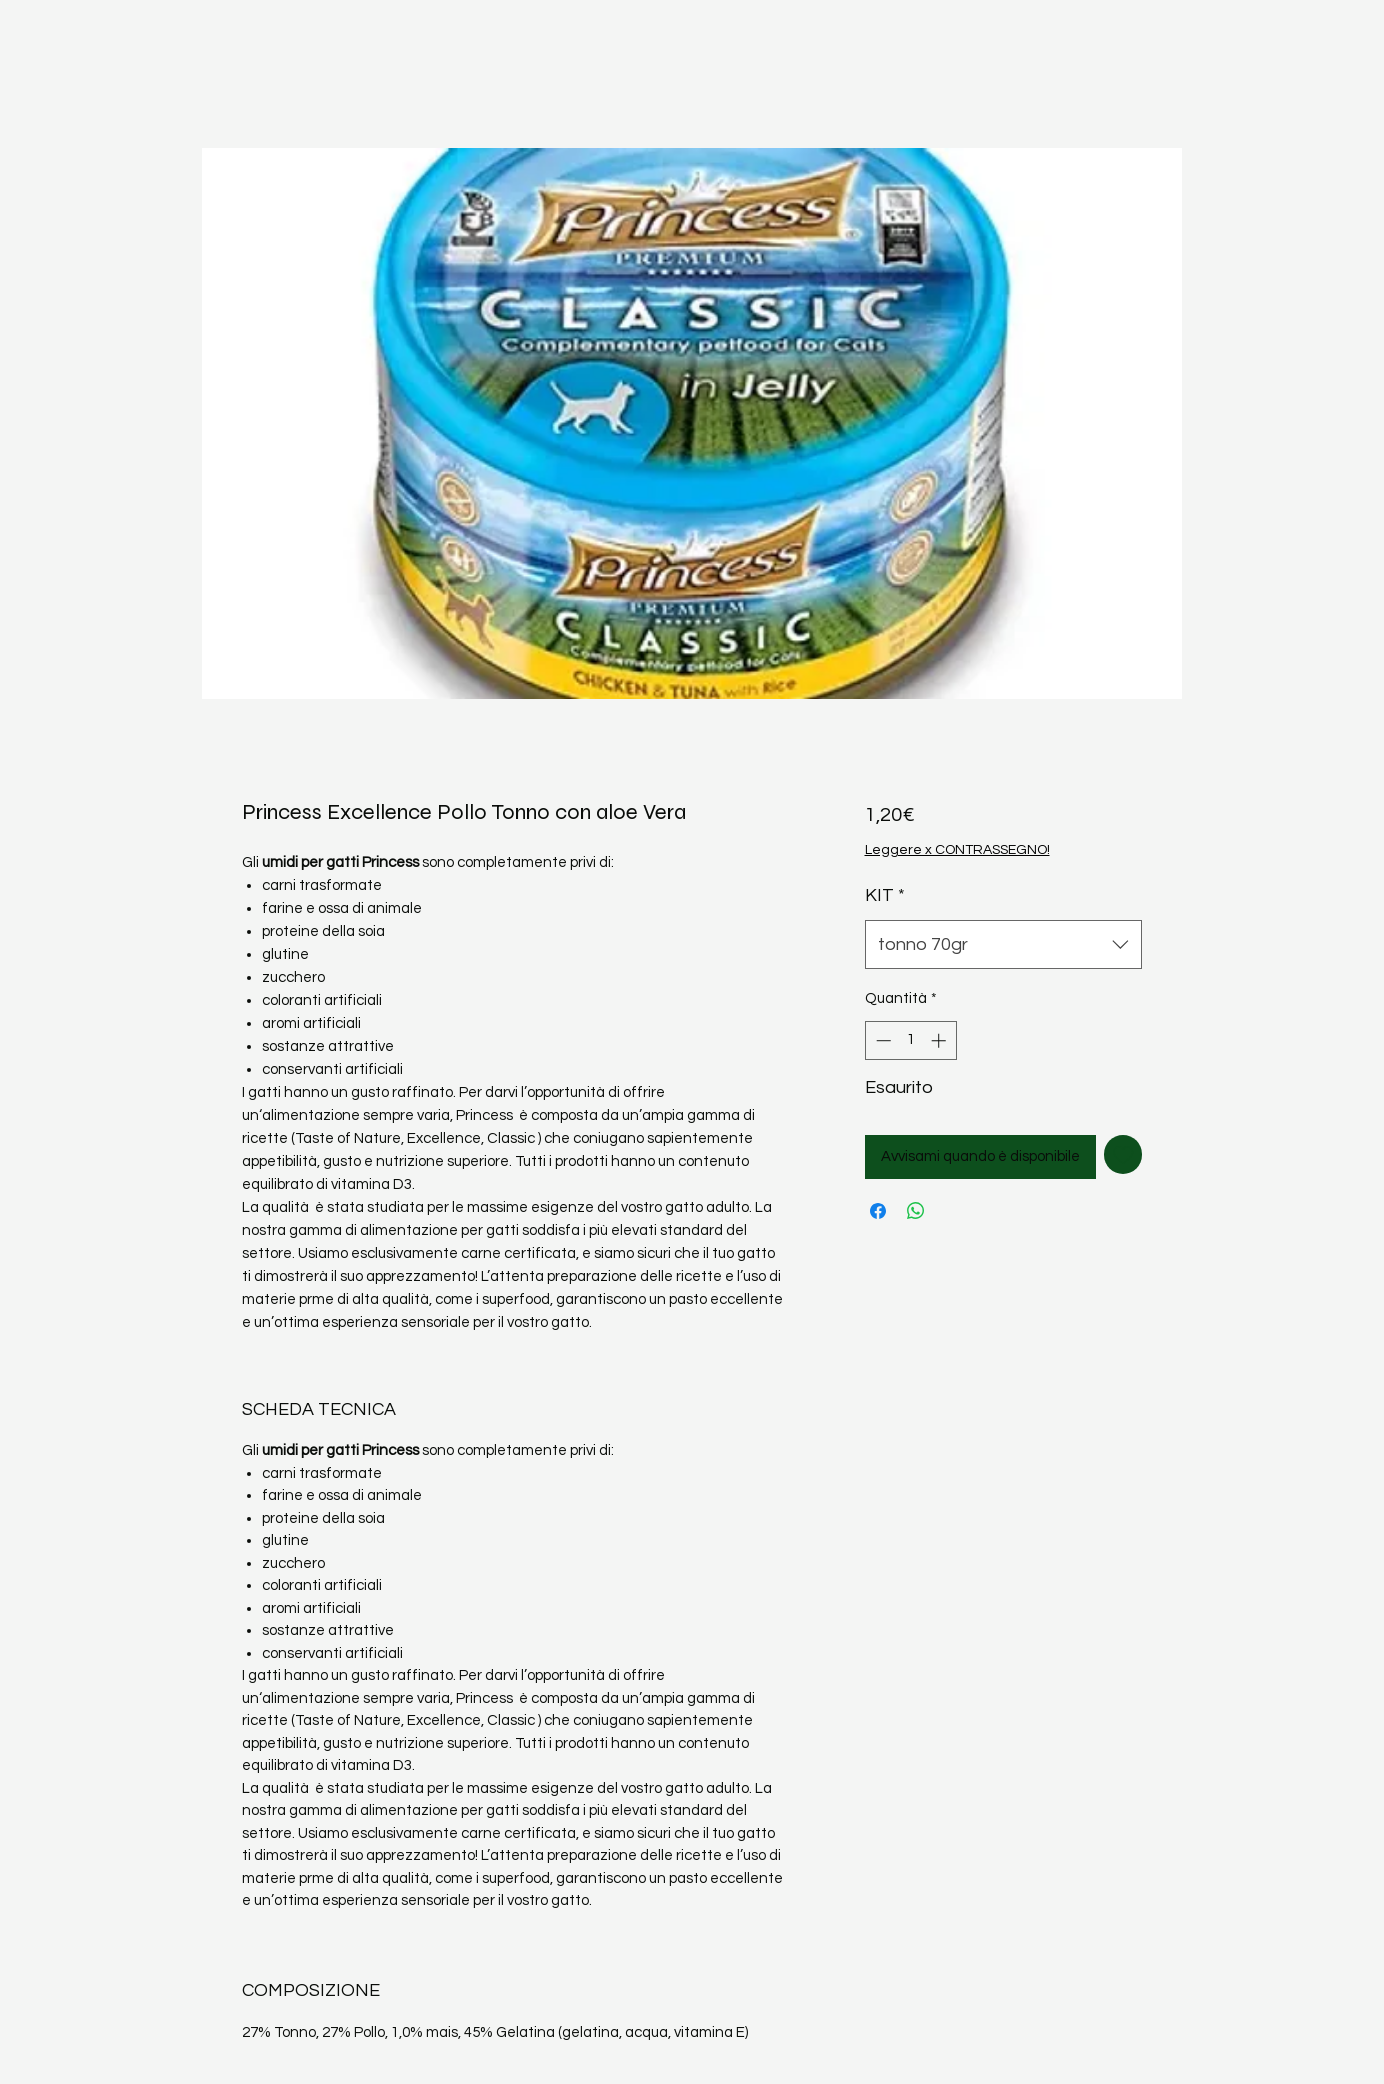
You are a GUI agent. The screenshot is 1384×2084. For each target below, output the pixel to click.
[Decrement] (881, 1040)
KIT (885, 895)
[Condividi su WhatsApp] (916, 1211)
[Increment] (940, 1040)
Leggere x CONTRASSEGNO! (957, 850)
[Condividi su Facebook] (878, 1211)
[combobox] (1004, 945)
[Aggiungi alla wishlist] (1123, 1154)
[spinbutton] (910, 1040)
